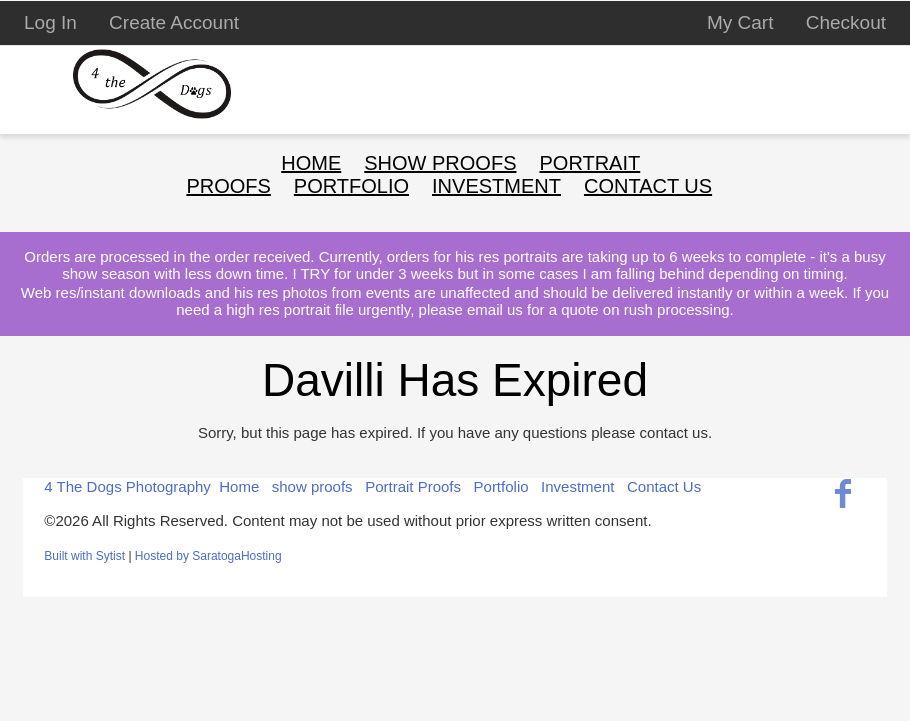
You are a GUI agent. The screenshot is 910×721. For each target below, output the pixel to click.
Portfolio (501, 486)
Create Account (174, 22)
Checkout (846, 22)
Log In (50, 22)
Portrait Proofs (413, 486)
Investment (577, 486)
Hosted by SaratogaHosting (208, 556)
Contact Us (648, 186)
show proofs (440, 163)
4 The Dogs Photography (127, 486)
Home (311, 163)
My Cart (743, 22)
